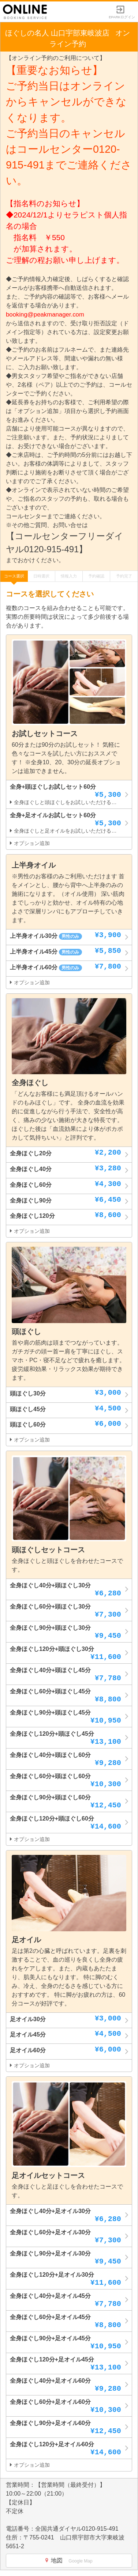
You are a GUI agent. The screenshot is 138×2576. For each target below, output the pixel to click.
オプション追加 (30, 843)
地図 (68, 2560)
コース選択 (14, 576)
